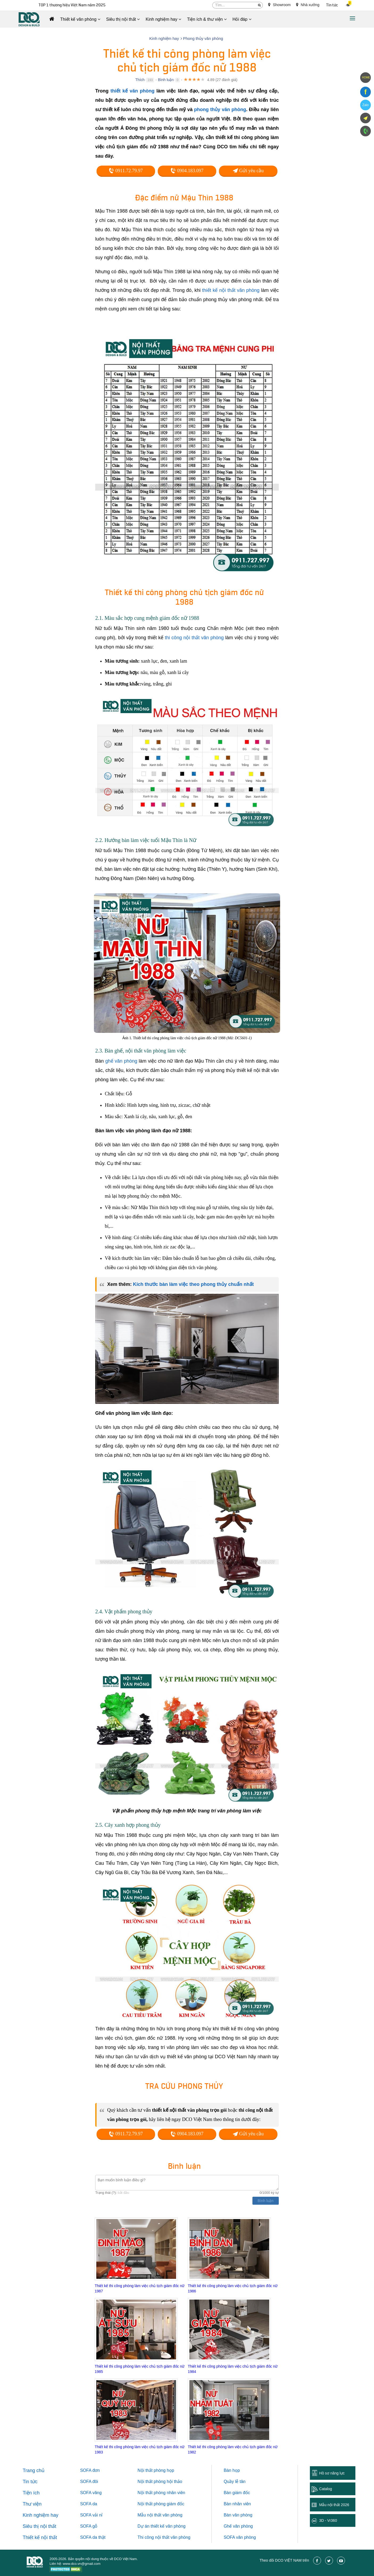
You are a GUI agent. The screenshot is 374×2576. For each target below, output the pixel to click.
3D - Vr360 (328, 2520)
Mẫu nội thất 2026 (334, 2505)
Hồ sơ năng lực (332, 2473)
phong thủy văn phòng (220, 109)
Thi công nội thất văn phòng (164, 2537)
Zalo (365, 105)
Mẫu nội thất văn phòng (160, 2515)
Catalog (325, 2489)
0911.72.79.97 (126, 170)
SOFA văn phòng (240, 2537)
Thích (140, 80)
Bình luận (166, 80)
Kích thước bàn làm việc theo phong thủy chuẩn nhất (193, 1284)
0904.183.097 (187, 170)
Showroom (279, 5)
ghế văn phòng (121, 1061)
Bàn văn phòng (238, 2515)
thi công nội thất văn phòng (194, 637)
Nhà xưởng (307, 5)
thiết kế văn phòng (132, 91)
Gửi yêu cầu (248, 170)
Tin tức (332, 5)
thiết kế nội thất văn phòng (231, 290)
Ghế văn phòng (238, 2526)
